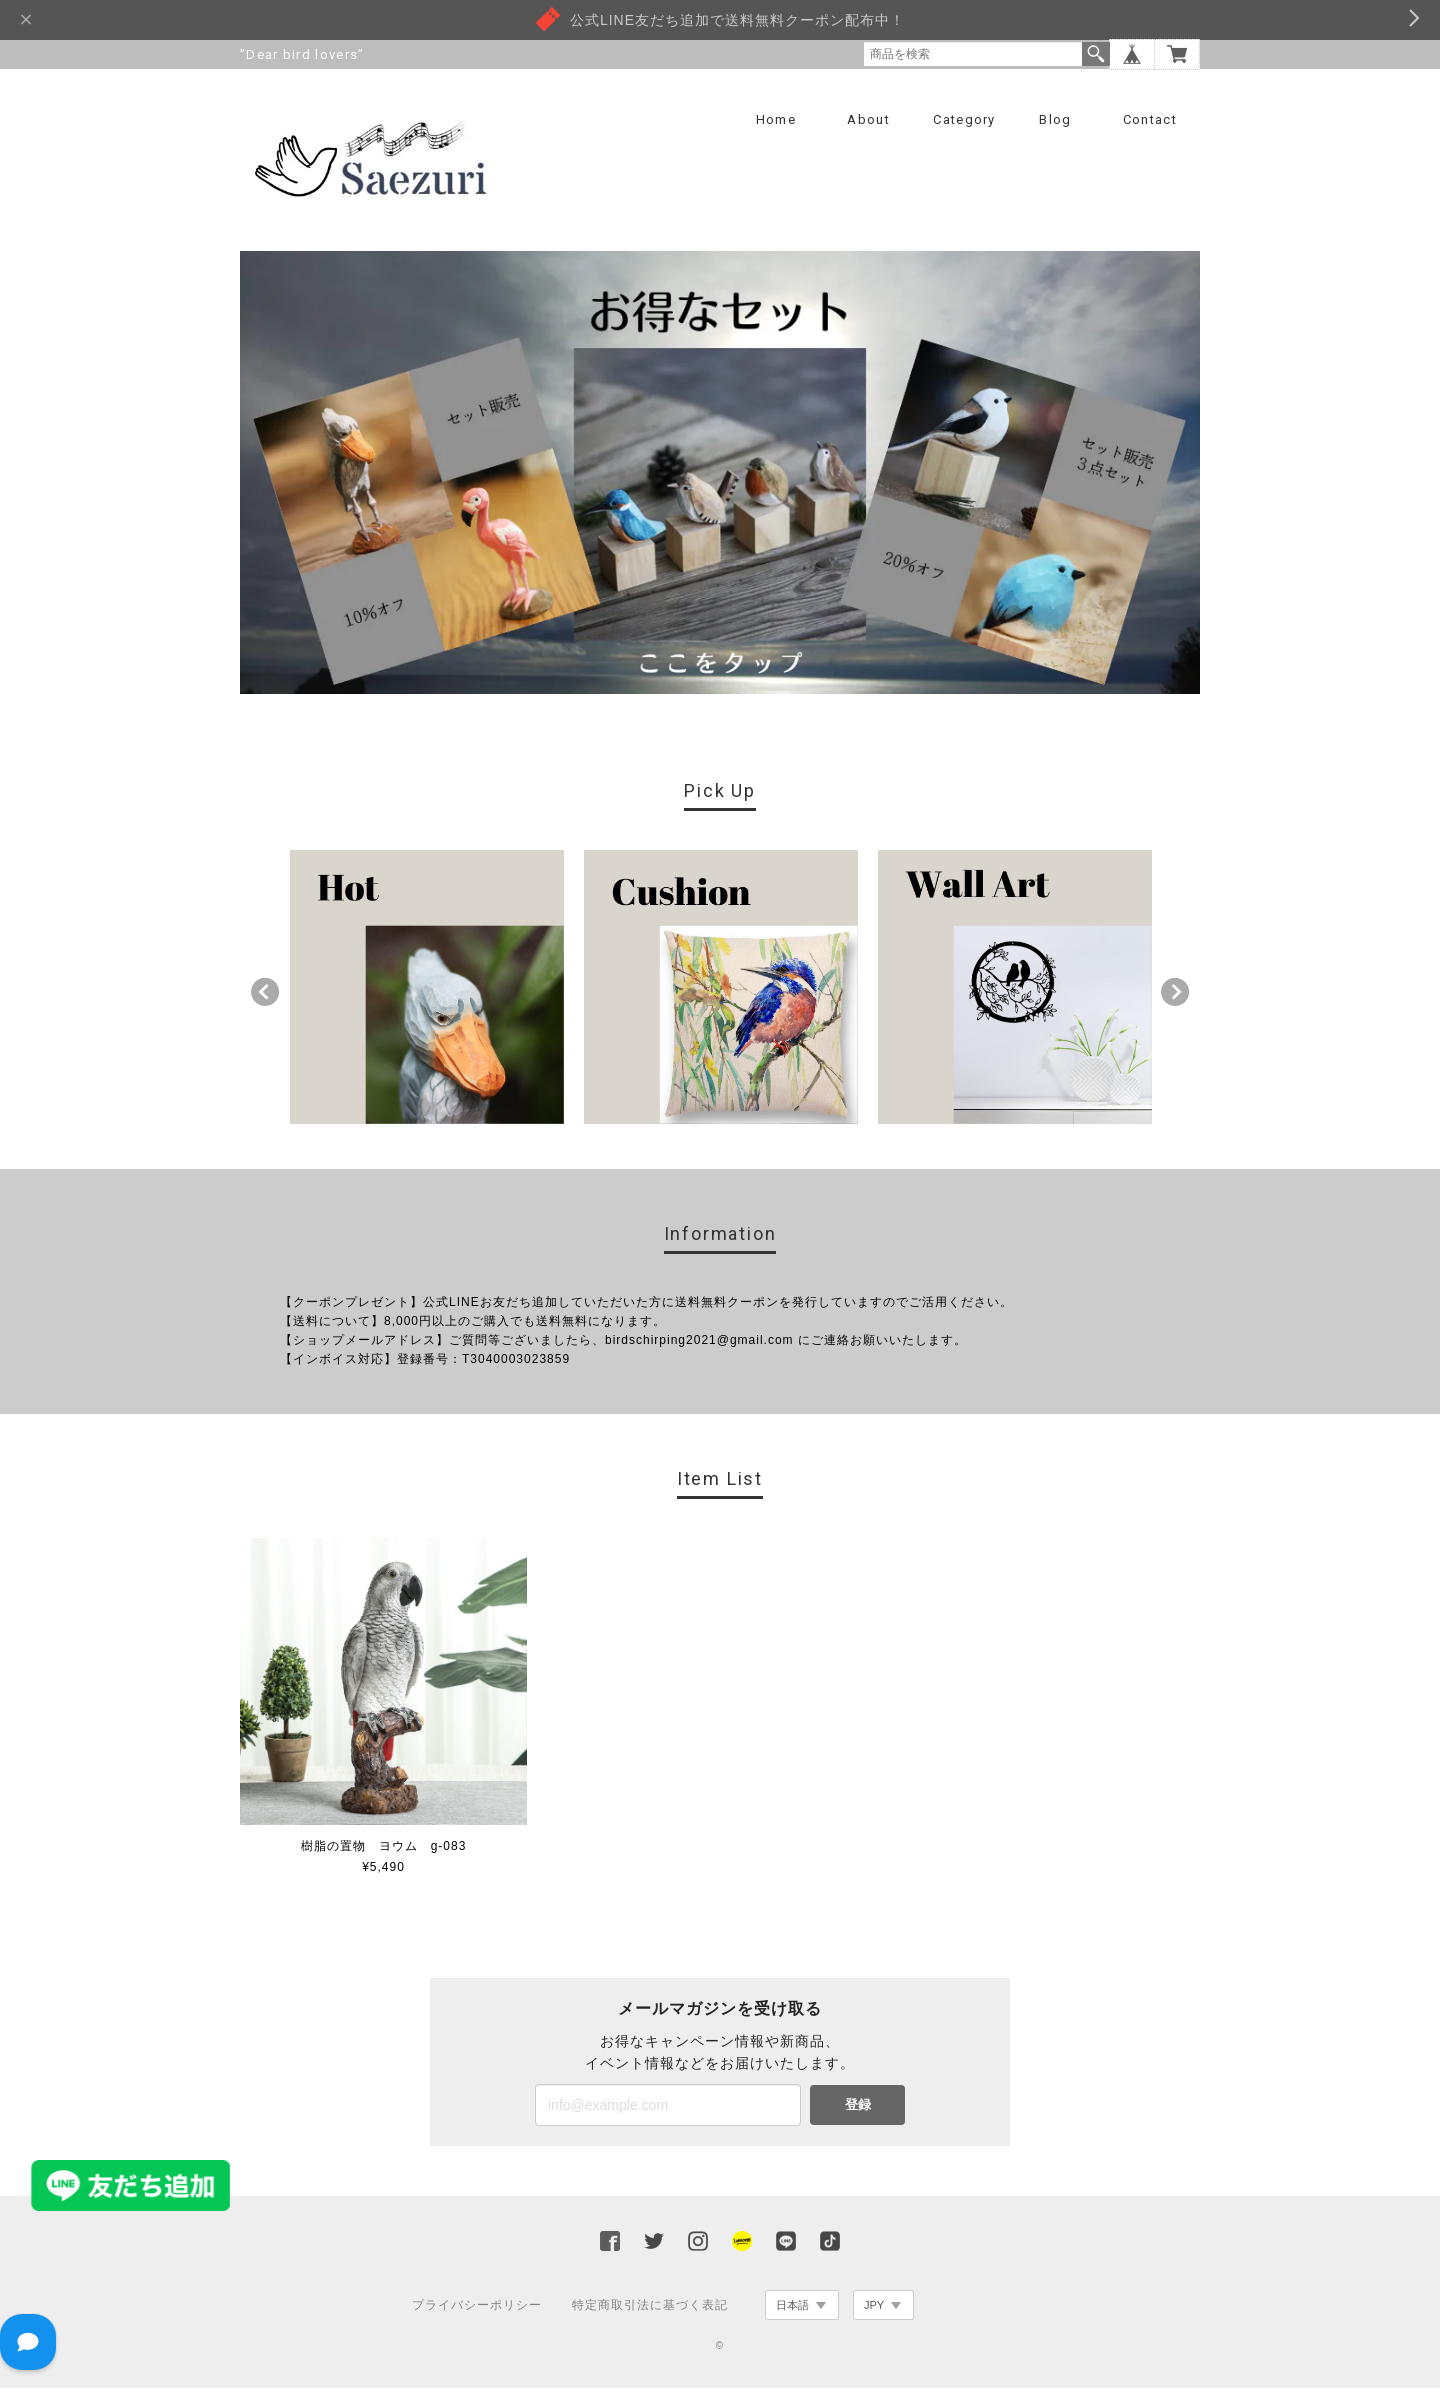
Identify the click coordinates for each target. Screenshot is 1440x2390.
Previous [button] (265, 994)
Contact (1150, 119)
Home (776, 119)
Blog (1055, 119)
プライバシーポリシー (477, 2307)
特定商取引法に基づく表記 (650, 2307)
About (868, 119)
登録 (858, 2106)
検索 (1096, 54)
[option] (427, 989)
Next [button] (1175, 994)
